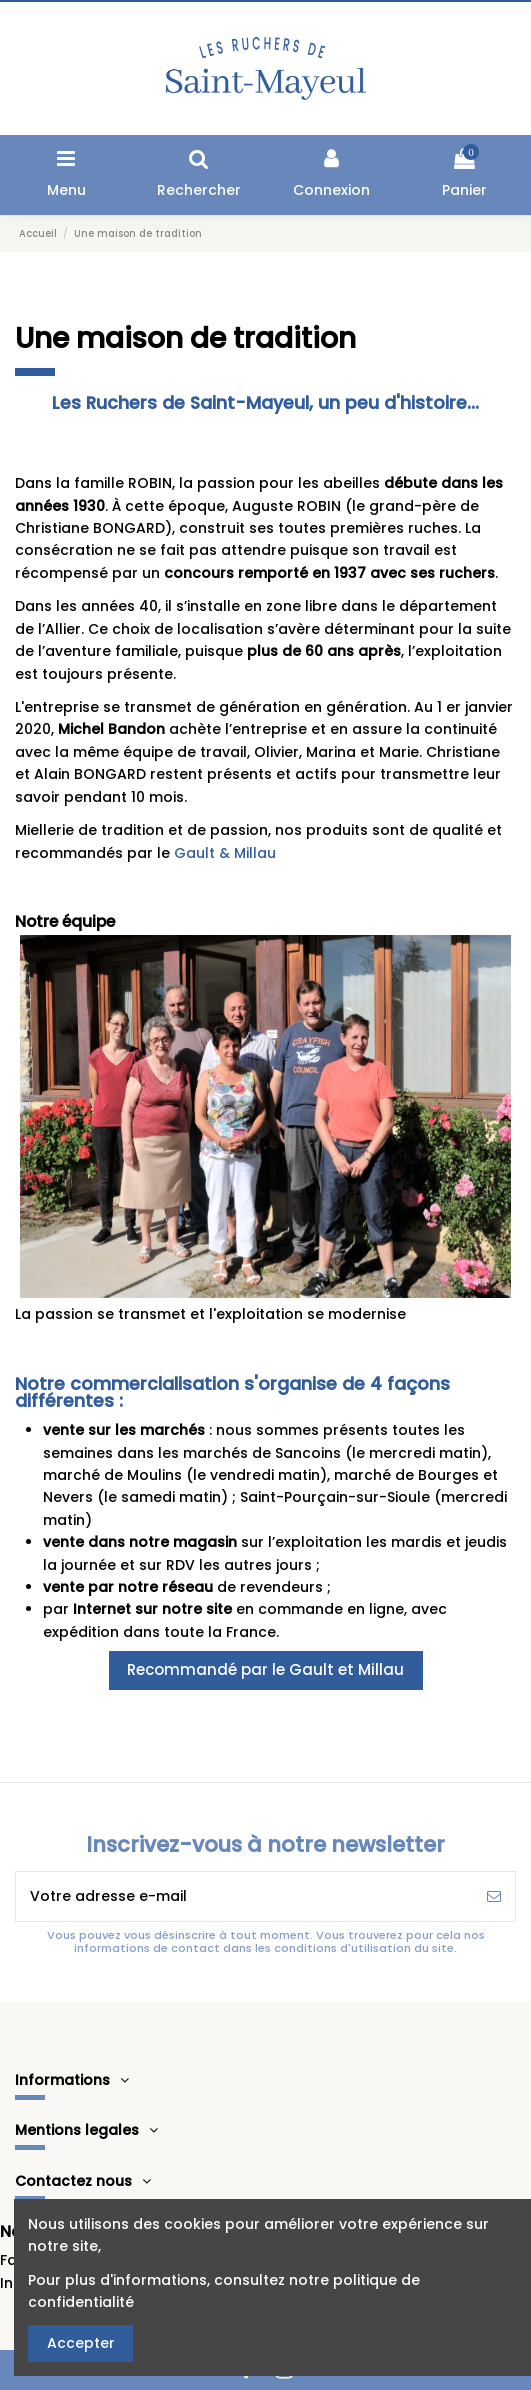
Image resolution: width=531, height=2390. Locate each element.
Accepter (81, 2343)
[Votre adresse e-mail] (244, 1896)
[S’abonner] (494, 1896)
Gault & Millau (225, 853)
